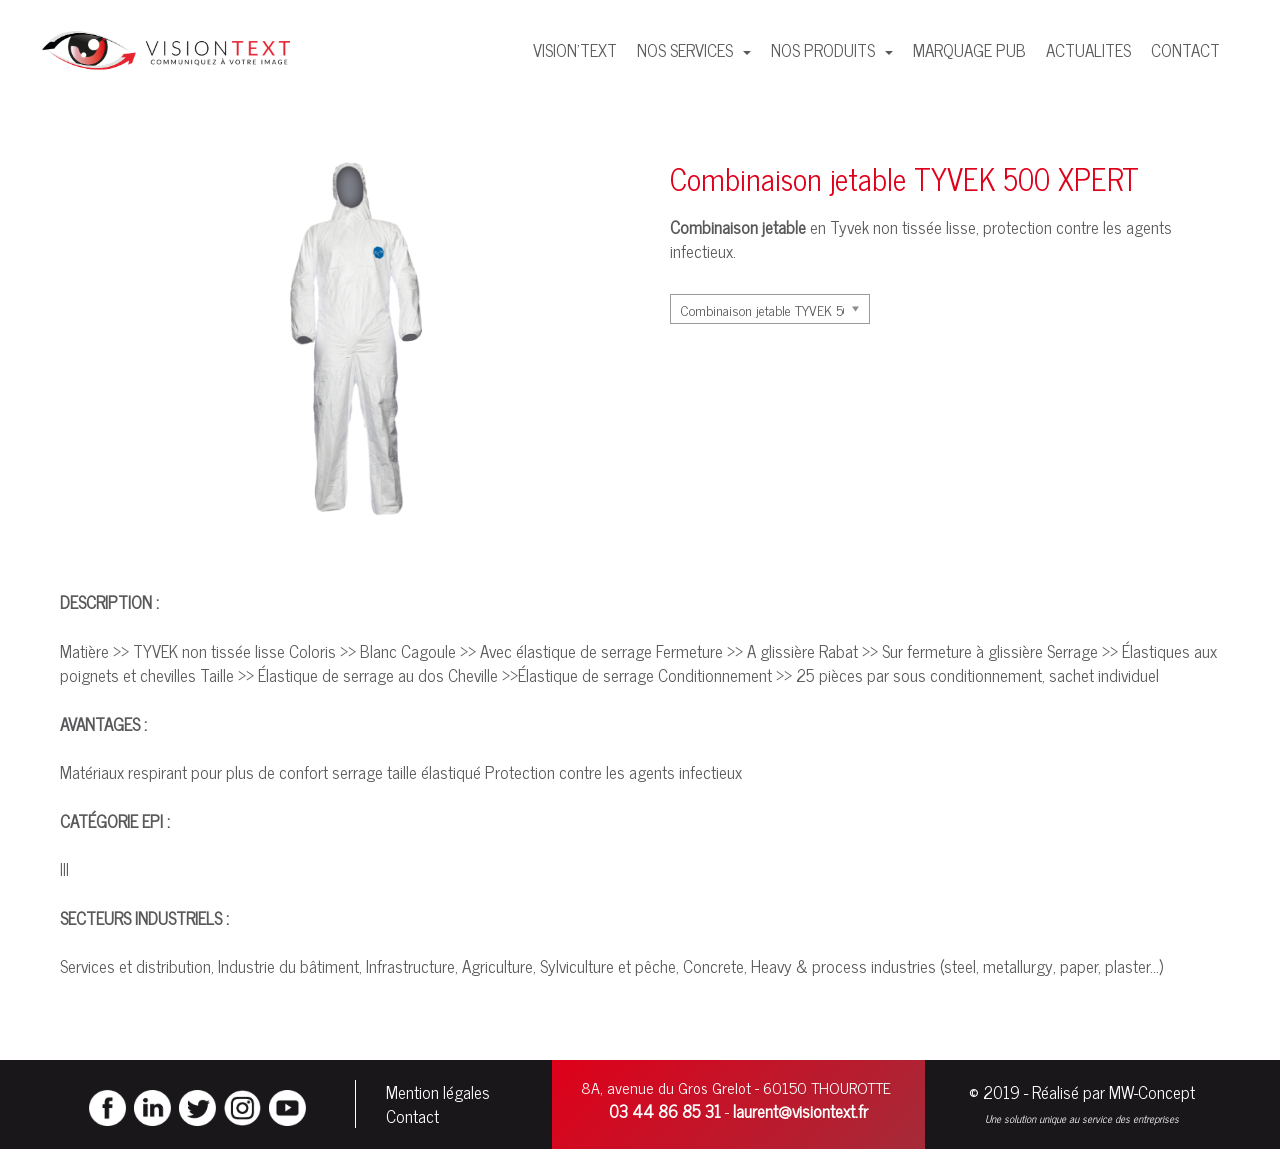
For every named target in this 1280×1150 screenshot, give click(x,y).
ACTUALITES (1088, 50)
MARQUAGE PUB (969, 50)
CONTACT (1185, 50)
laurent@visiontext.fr (800, 1111)
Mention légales (438, 1092)
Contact (412, 1116)
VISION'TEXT (575, 50)
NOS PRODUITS (825, 50)
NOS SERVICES (687, 50)
